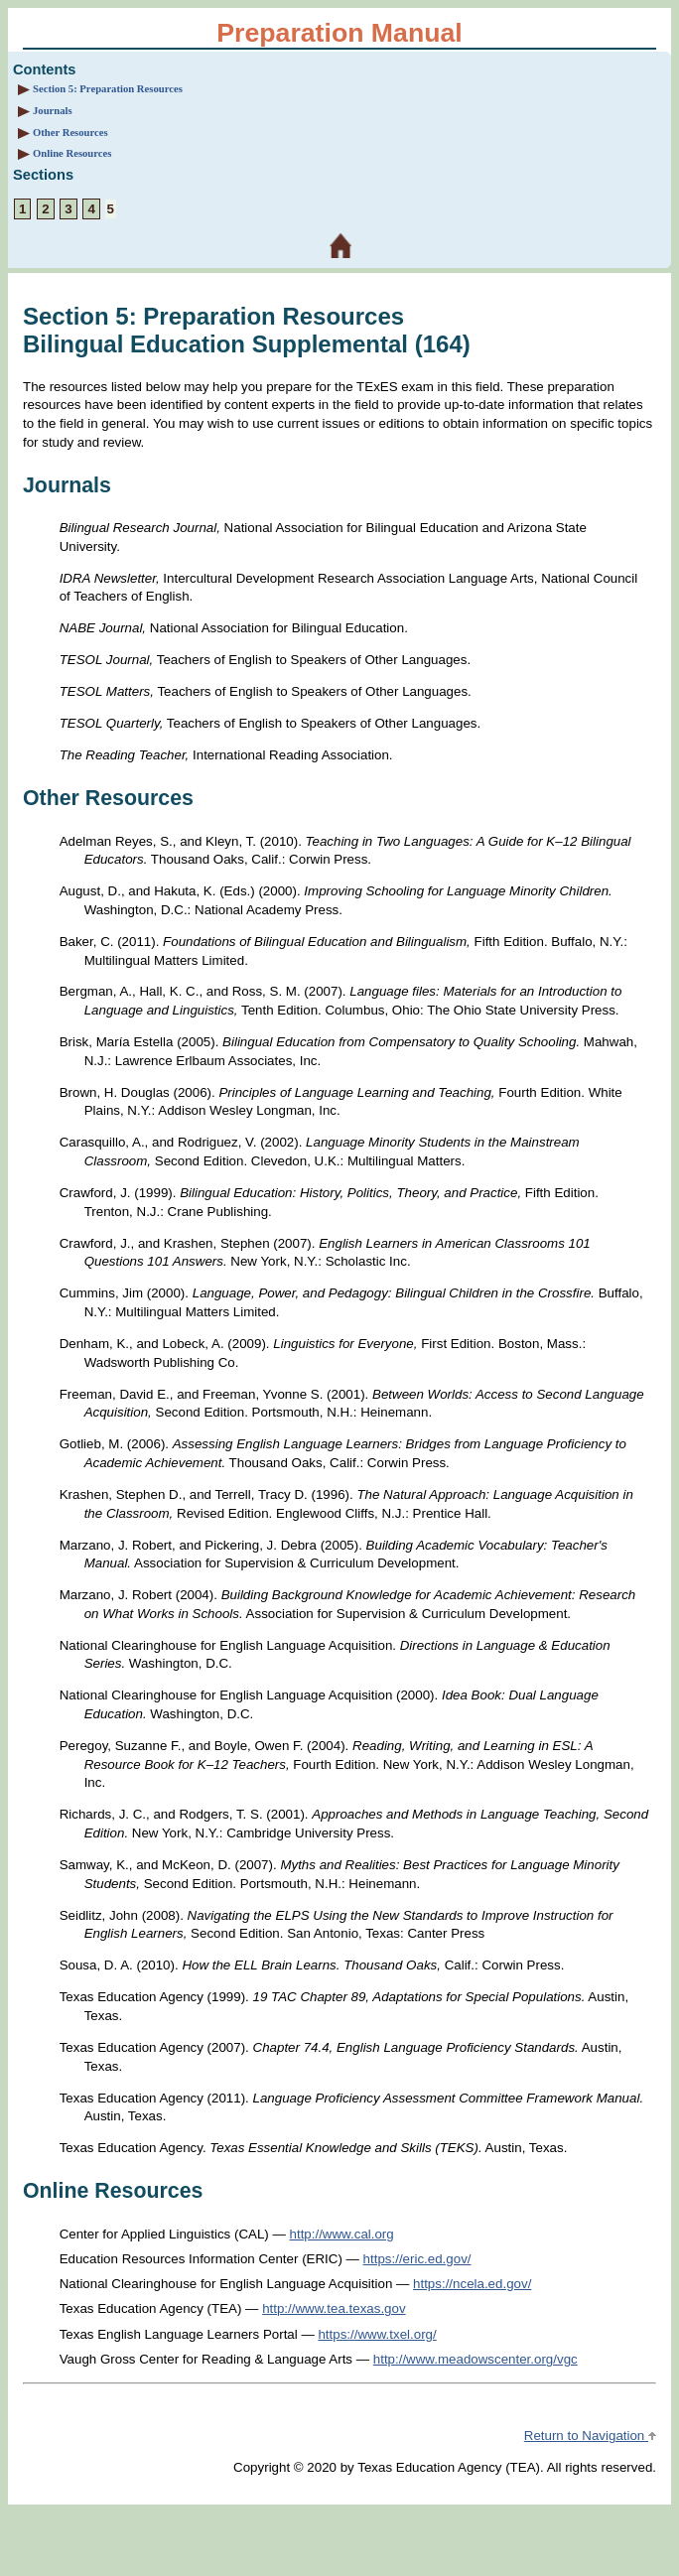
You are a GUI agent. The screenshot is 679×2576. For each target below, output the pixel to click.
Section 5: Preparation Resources (108, 88)
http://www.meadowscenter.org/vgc (475, 2359)
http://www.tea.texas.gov (333, 2308)
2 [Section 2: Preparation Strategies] (45, 209)
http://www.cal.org (342, 2234)
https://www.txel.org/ (377, 2334)
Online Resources (72, 153)
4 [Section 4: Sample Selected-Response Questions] (90, 209)
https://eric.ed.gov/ (417, 2258)
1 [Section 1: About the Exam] (22, 209)
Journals (52, 110)
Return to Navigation (590, 2435)
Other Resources (70, 132)
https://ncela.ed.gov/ (472, 2283)
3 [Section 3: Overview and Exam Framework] (68, 209)
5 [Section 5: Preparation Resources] (110, 209)
